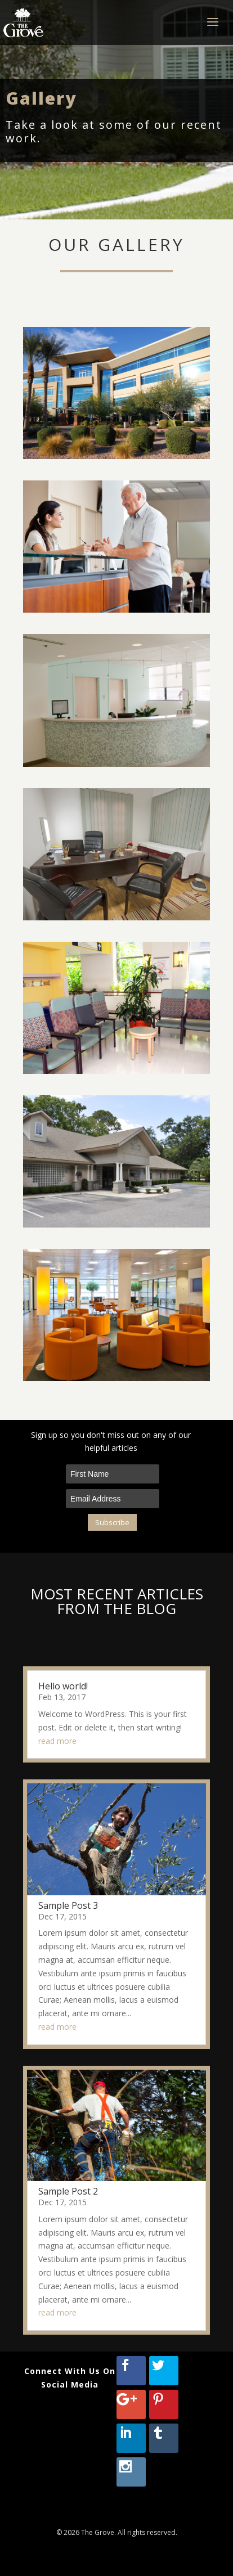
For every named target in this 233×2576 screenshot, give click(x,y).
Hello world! (63, 1686)
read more (57, 1740)
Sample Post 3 (68, 1905)
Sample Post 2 (68, 2190)
